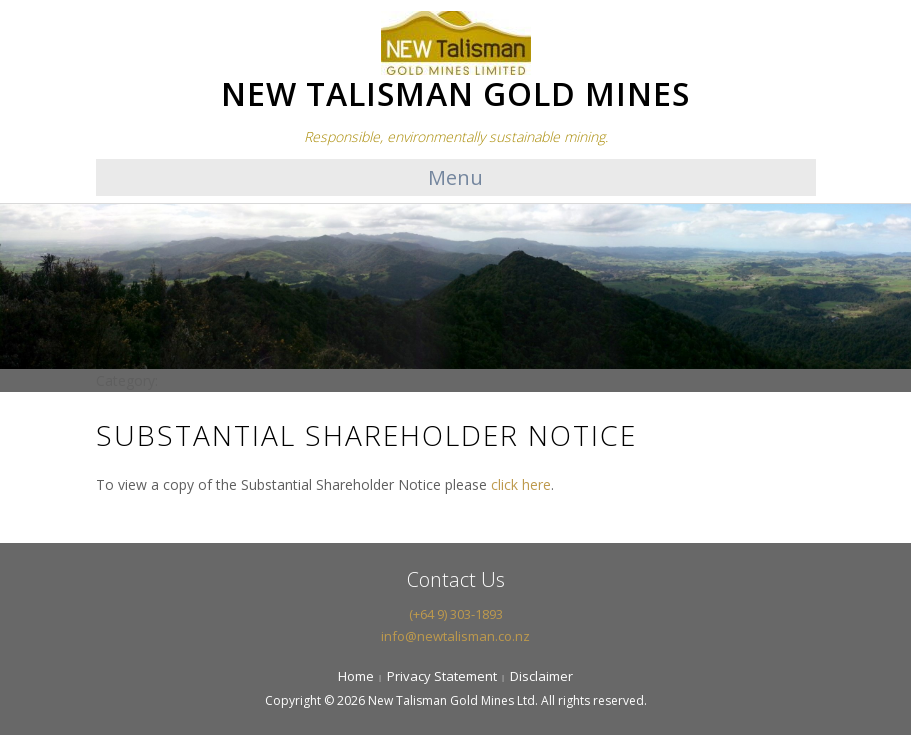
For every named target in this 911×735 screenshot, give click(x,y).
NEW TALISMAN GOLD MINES (455, 93)
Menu (455, 177)
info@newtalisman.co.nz (455, 636)
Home (356, 676)
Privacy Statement (442, 676)
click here (521, 484)
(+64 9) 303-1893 (456, 614)
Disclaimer (541, 676)
